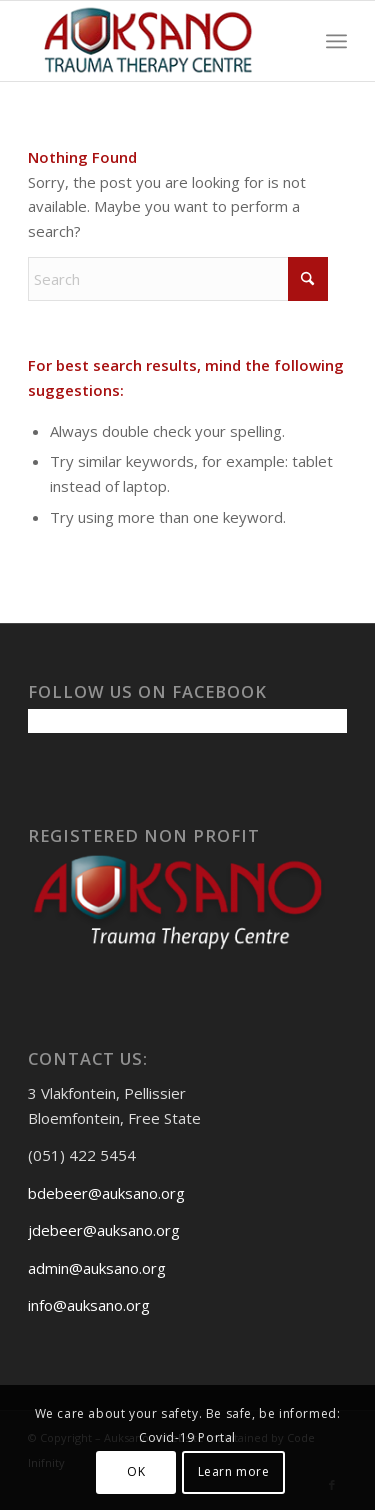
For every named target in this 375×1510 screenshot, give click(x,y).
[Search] (178, 279)
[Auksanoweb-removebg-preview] (155, 41)
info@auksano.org (89, 1305)
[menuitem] (336, 41)
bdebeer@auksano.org (106, 1193)
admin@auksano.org (97, 1268)
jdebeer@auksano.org (104, 1230)
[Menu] (336, 41)
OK (136, 1471)
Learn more (234, 1471)
